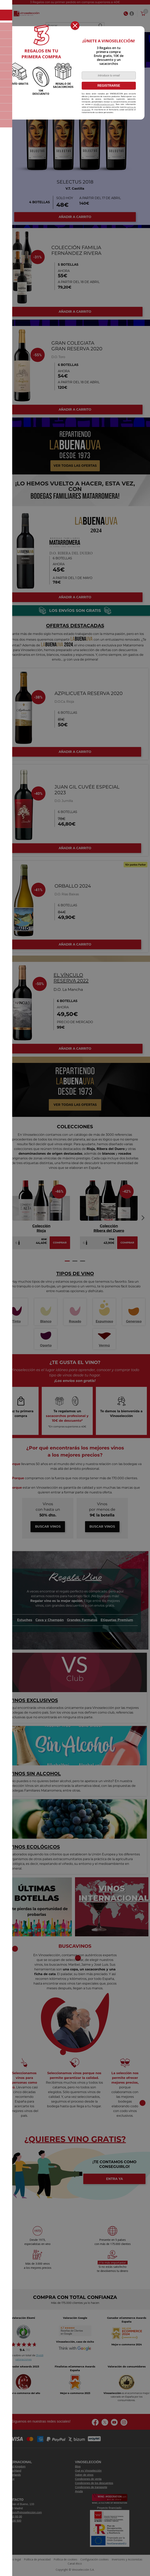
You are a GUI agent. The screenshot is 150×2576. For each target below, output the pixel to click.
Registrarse (108, 85)
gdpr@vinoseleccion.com (104, 104)
